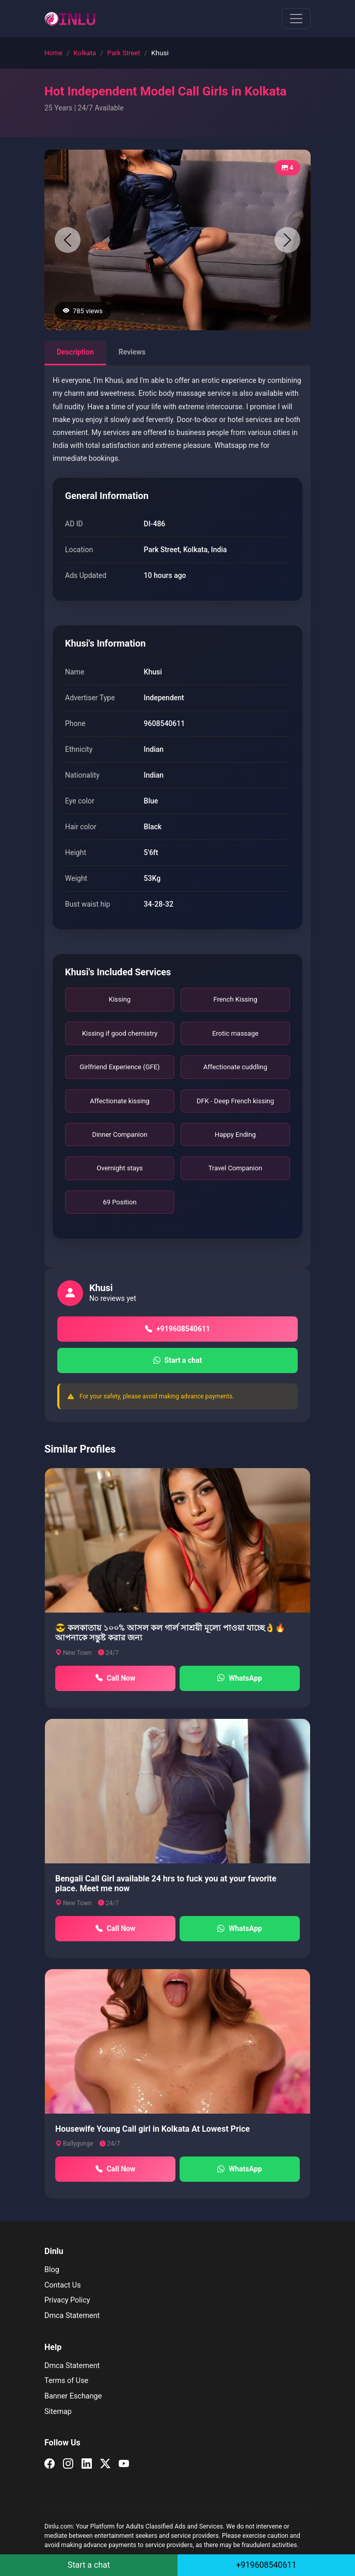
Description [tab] (75, 352)
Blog (51, 2269)
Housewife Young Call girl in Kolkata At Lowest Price (152, 2129)
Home (53, 53)
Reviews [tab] (132, 352)
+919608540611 (177, 1329)
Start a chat (177, 1360)
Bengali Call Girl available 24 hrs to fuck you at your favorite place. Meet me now (166, 1883)
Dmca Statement (72, 2315)
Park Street (123, 53)
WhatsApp (239, 1678)
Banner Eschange (73, 2396)
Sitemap (58, 2411)
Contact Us (62, 2285)
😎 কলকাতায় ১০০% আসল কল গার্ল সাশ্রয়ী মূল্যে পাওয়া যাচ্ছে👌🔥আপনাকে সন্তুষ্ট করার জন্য (170, 1633)
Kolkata (85, 53)
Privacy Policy (67, 2300)
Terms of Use (66, 2380)
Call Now (115, 1678)
